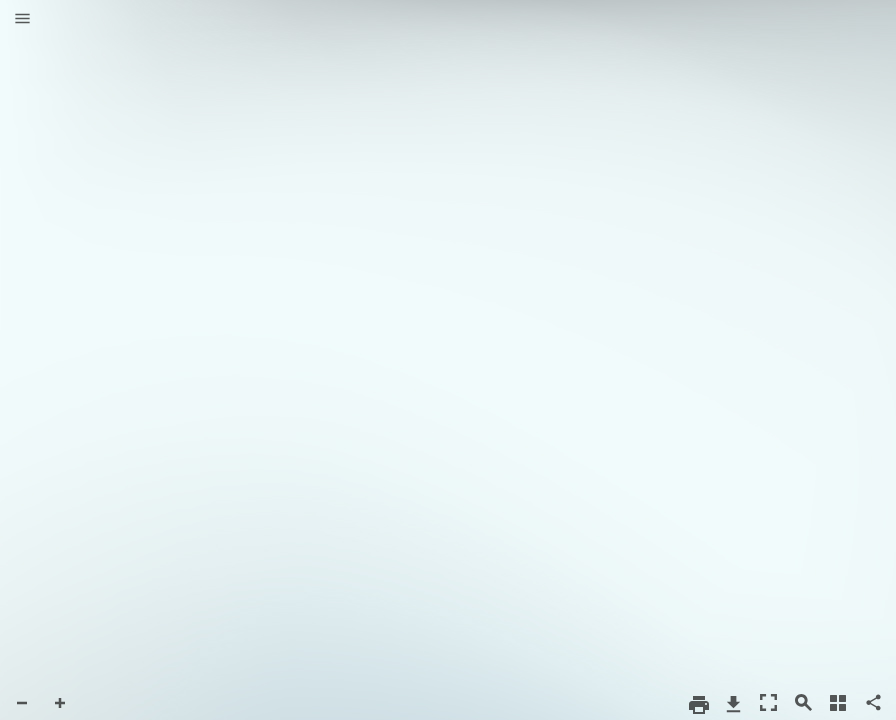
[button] (22, 20)
